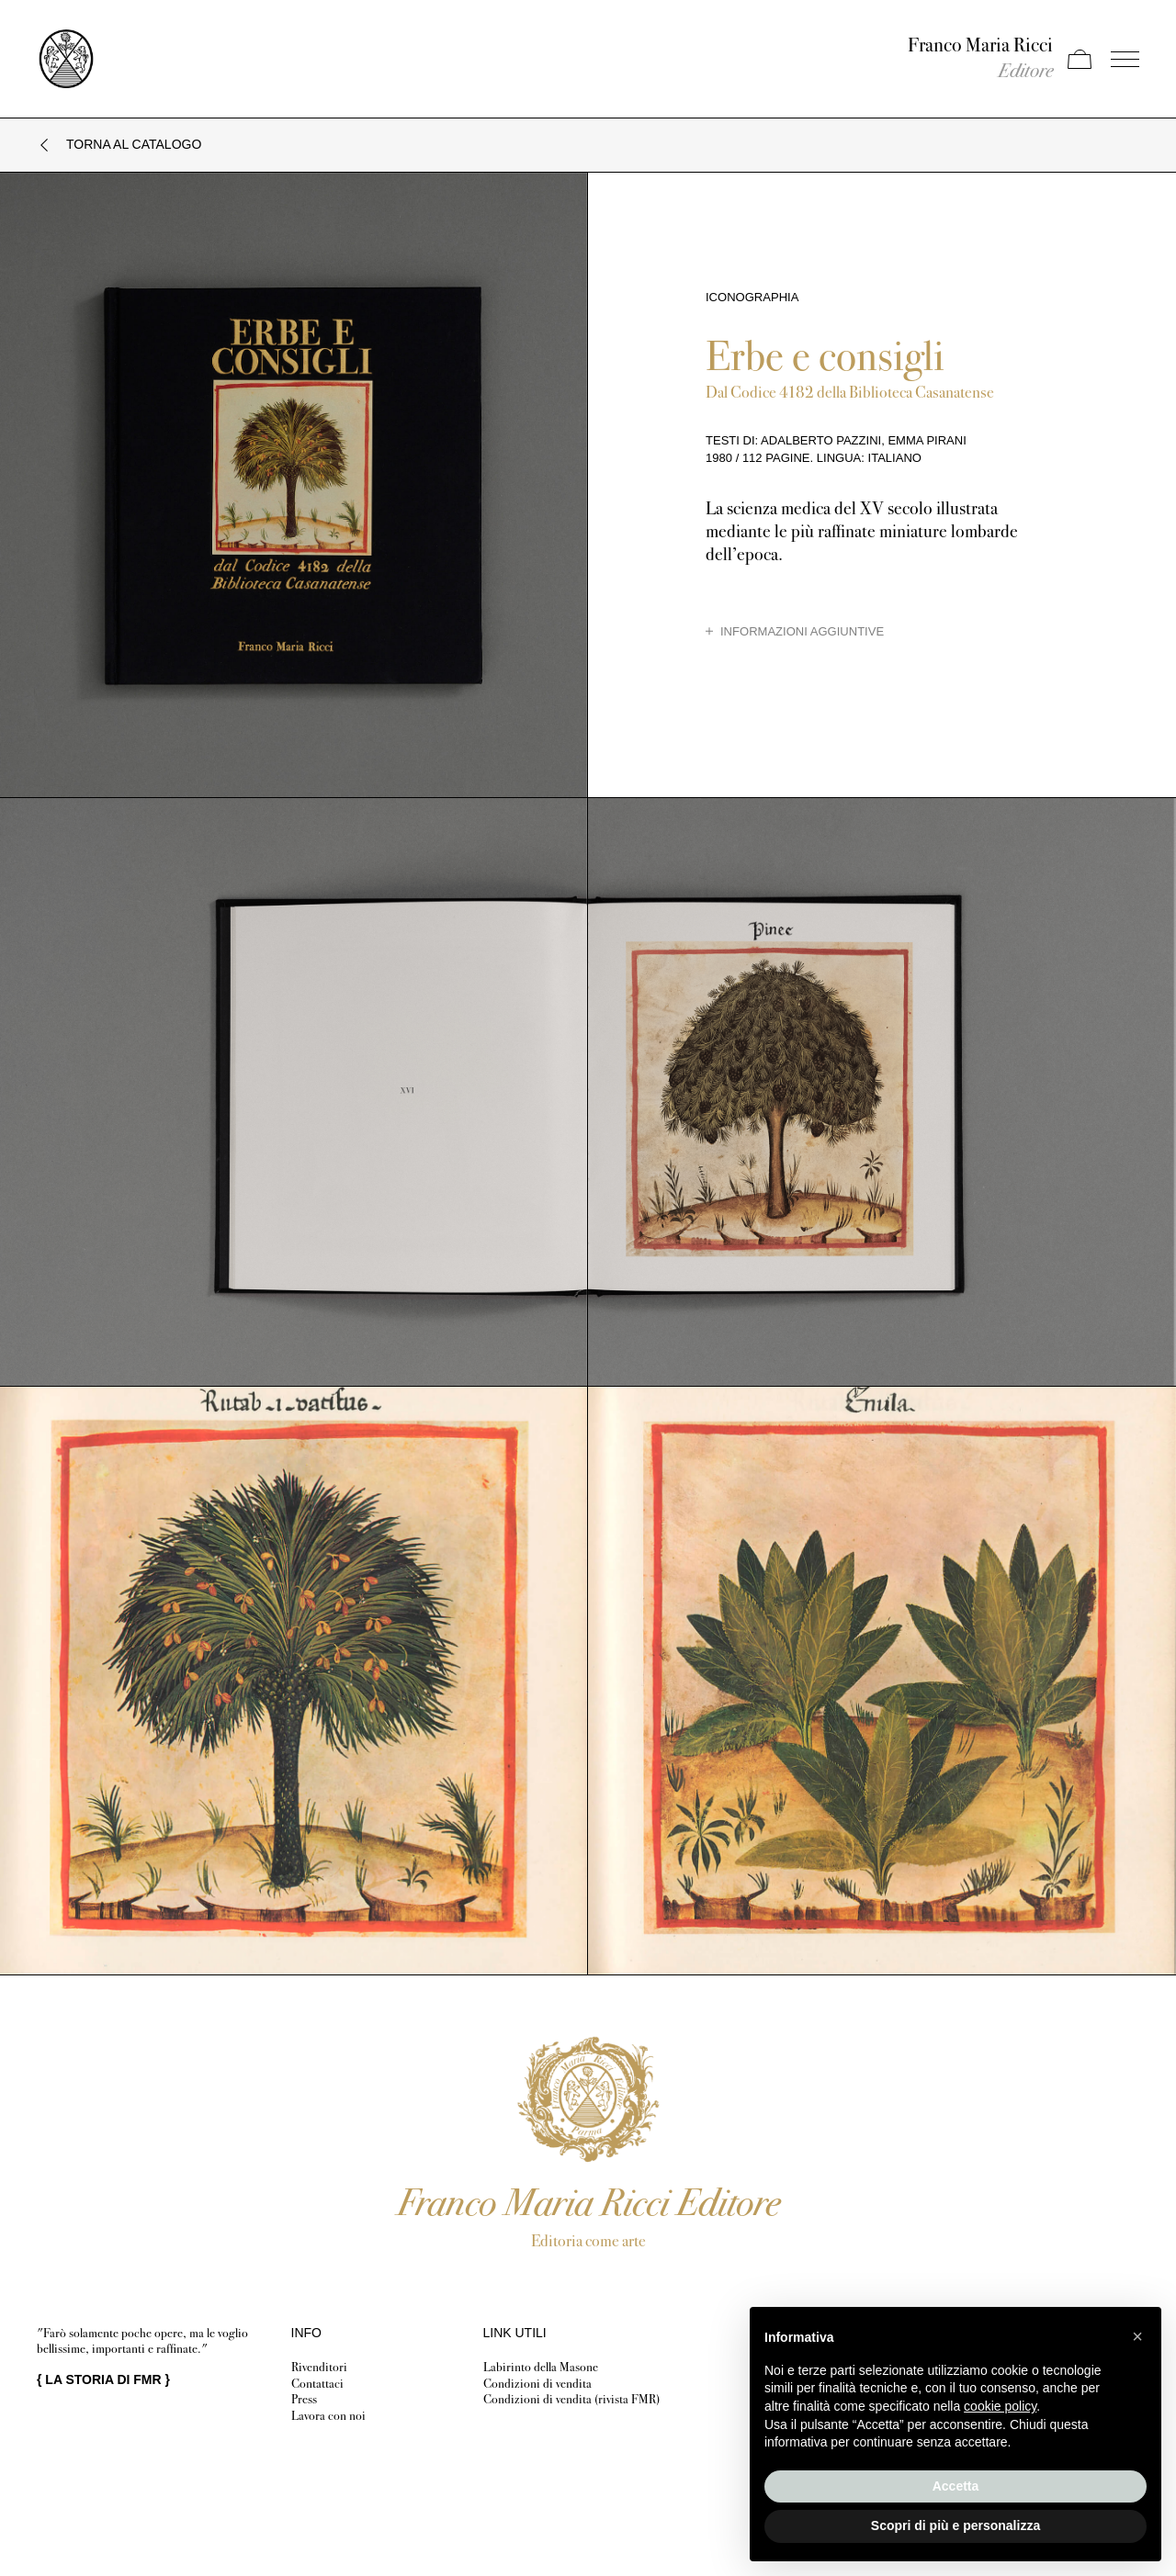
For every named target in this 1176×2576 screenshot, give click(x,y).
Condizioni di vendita (537, 2383)
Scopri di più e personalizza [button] (955, 2525)
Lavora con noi (328, 2416)
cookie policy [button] (1000, 2406)
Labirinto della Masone (540, 2367)
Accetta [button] (956, 2486)
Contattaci (317, 2383)
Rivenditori (319, 2367)
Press (304, 2399)
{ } (103, 2379)
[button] (1137, 2336)
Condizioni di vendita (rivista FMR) (571, 2399)
